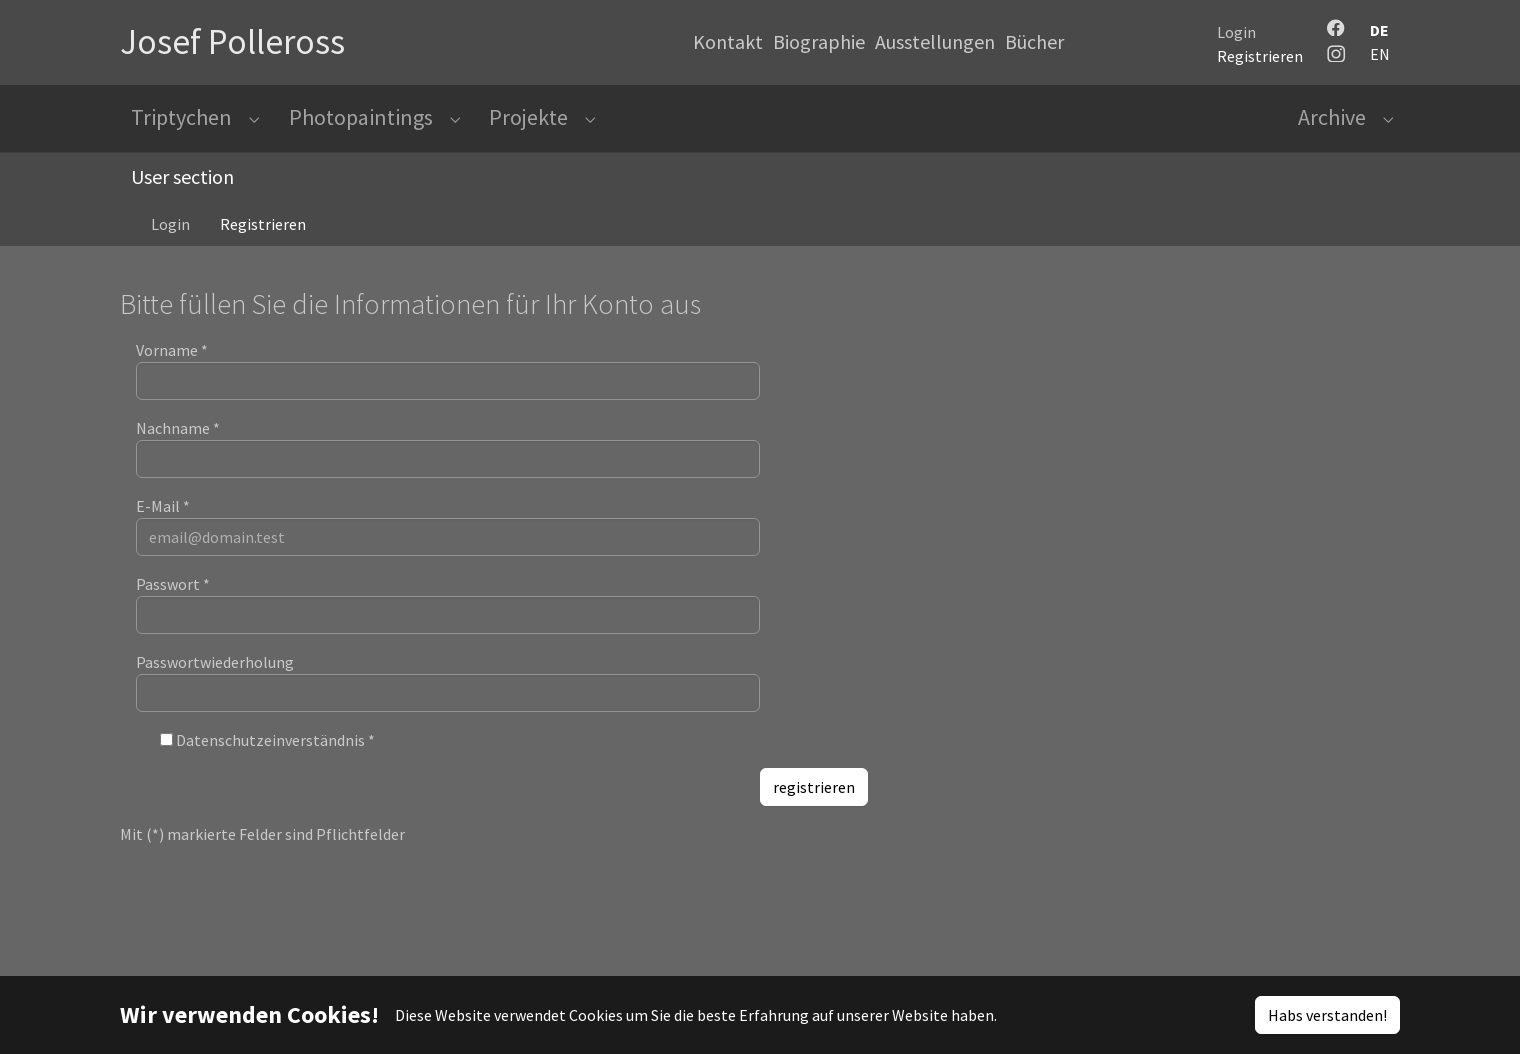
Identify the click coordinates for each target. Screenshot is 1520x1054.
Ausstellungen (935, 41)
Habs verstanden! (1327, 1015)
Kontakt (728, 41)
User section (182, 192)
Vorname (172, 366)
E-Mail (163, 522)
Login (1236, 32)
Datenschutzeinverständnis (275, 756)
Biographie (819, 41)
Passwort (173, 600)
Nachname (178, 444)
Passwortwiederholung (215, 678)
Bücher (1034, 41)
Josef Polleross (232, 42)
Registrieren (1260, 56)
